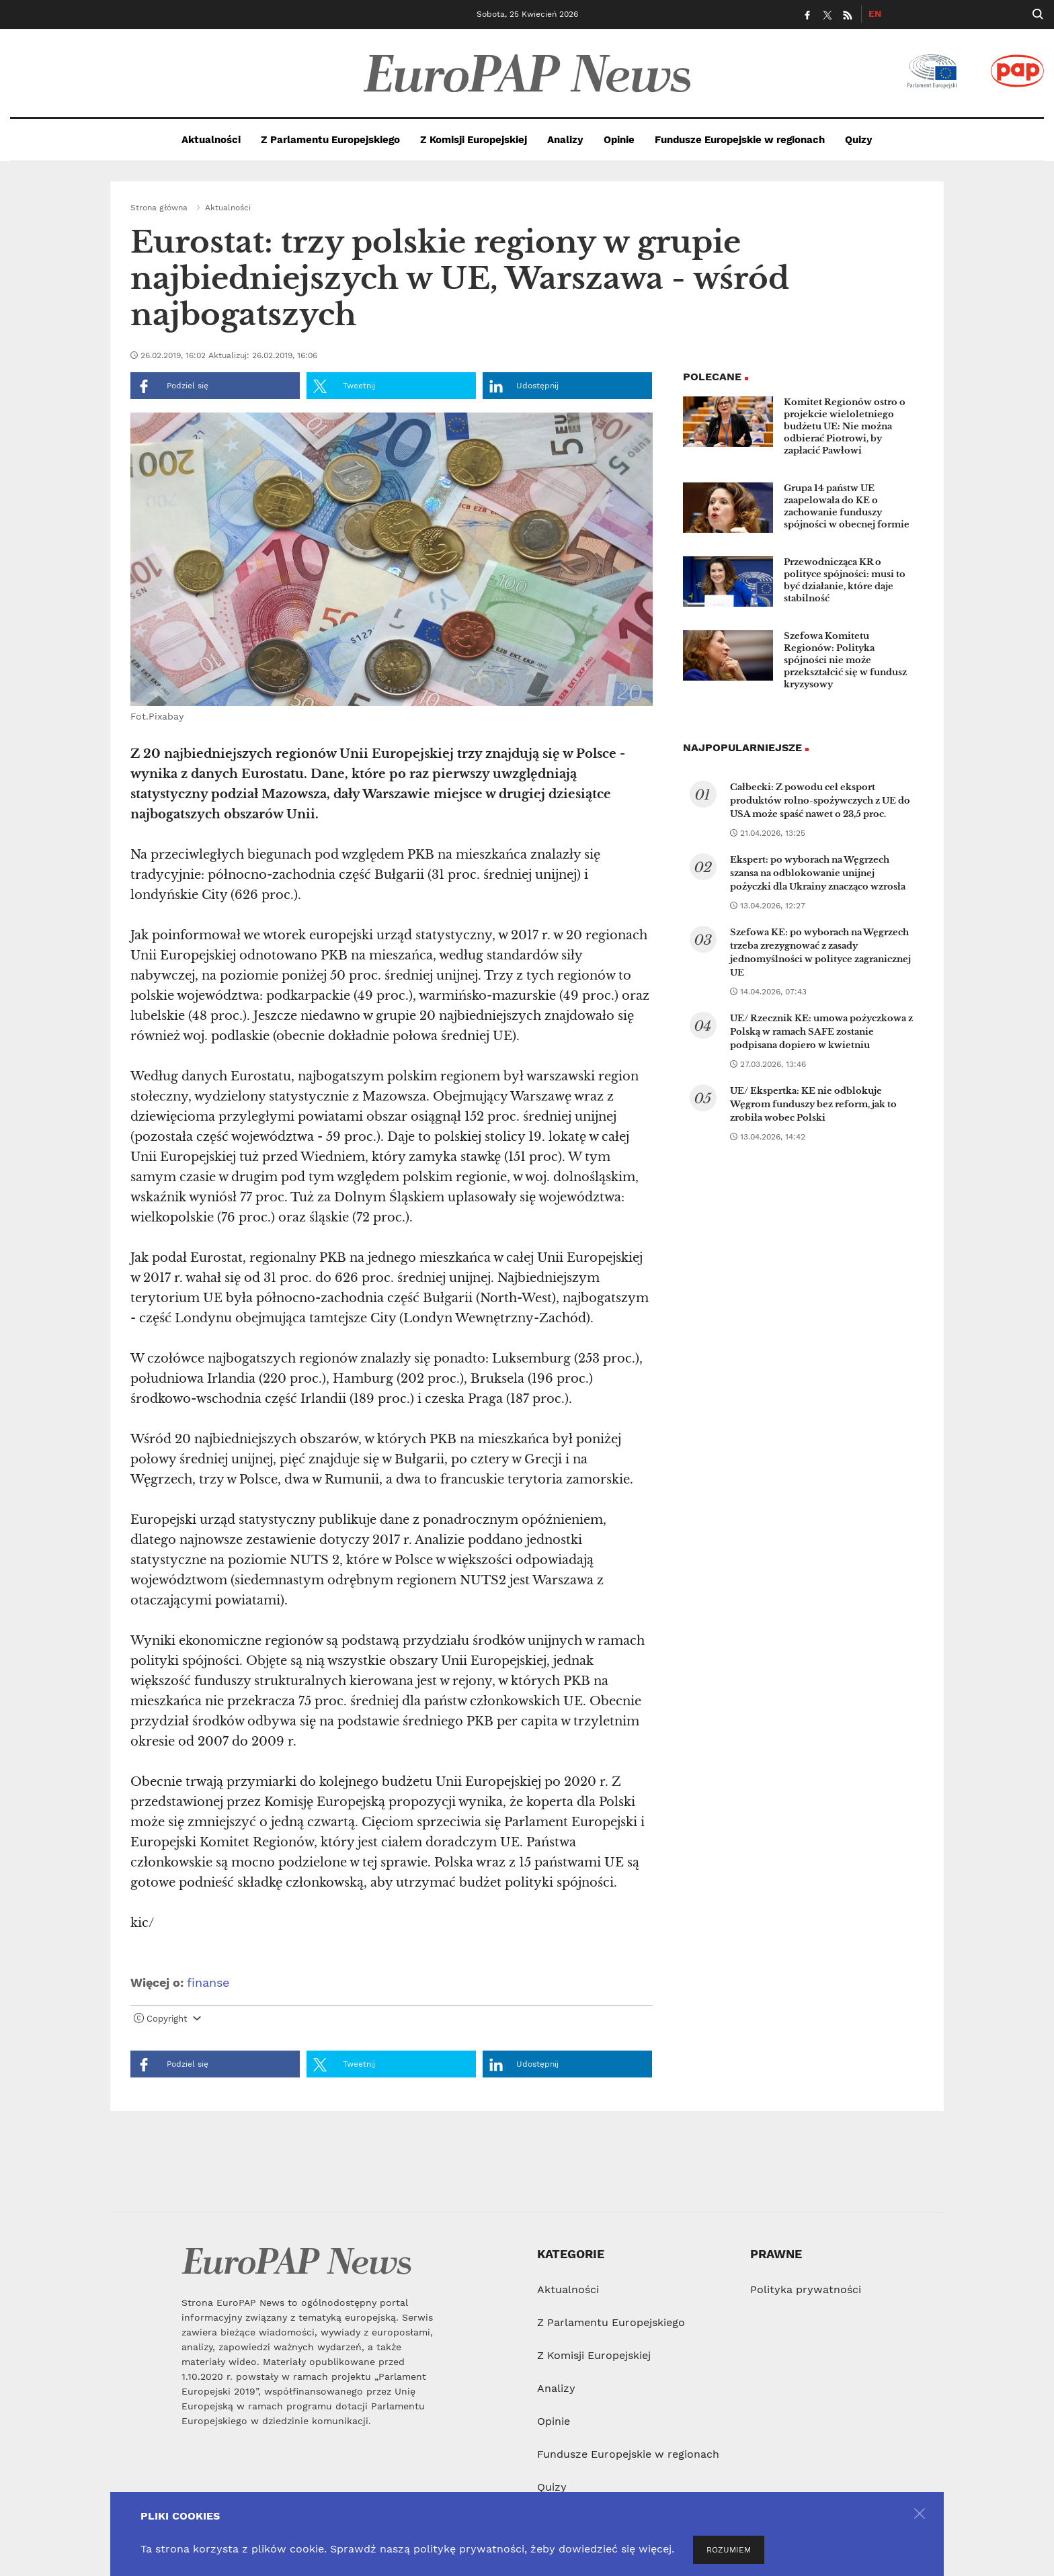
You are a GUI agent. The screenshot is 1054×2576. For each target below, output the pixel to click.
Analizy (565, 140)
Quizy (859, 140)
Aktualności (211, 140)
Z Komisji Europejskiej (473, 140)
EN (874, 13)
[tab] (391, 2021)
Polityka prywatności (805, 2289)
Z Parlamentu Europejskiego (330, 140)
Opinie (619, 140)
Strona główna (159, 207)
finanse (208, 1982)
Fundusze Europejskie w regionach (740, 140)
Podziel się (172, 386)
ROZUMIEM (728, 2549)
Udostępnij (524, 386)
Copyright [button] (167, 2019)
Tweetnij (344, 386)
